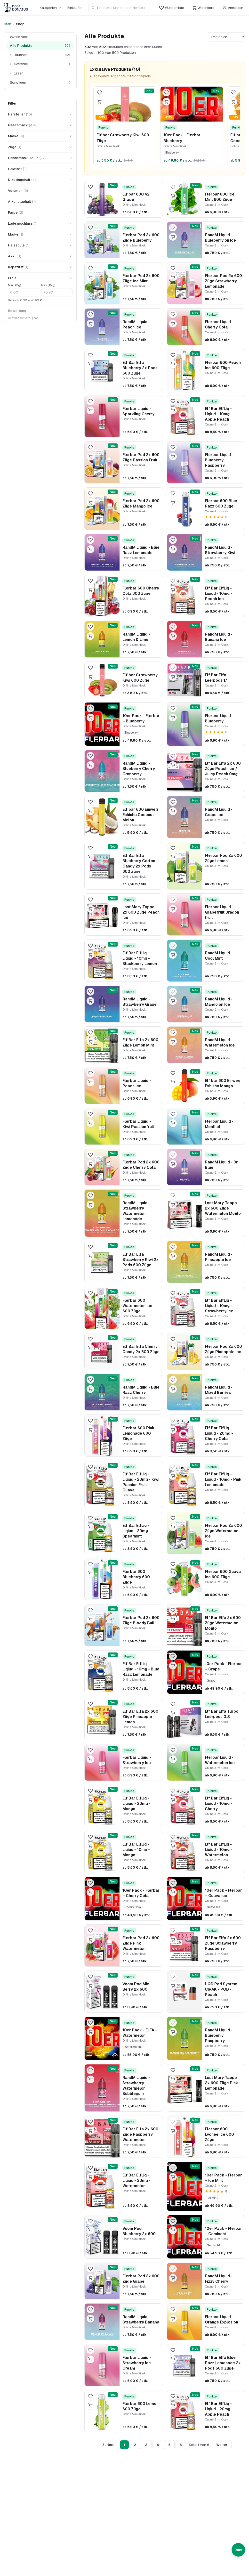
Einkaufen (74, 8)
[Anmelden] (232, 7)
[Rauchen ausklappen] (10, 54)
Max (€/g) (56, 289)
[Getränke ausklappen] (10, 64)
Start (7, 24)
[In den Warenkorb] (99, 102)
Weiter (221, 2445)
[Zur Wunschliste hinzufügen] (99, 92)
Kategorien (51, 8)
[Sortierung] (226, 36)
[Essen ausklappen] (10, 73)
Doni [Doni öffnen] (238, 2550)
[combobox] (119, 7)
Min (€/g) (23, 289)
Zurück (108, 2445)
